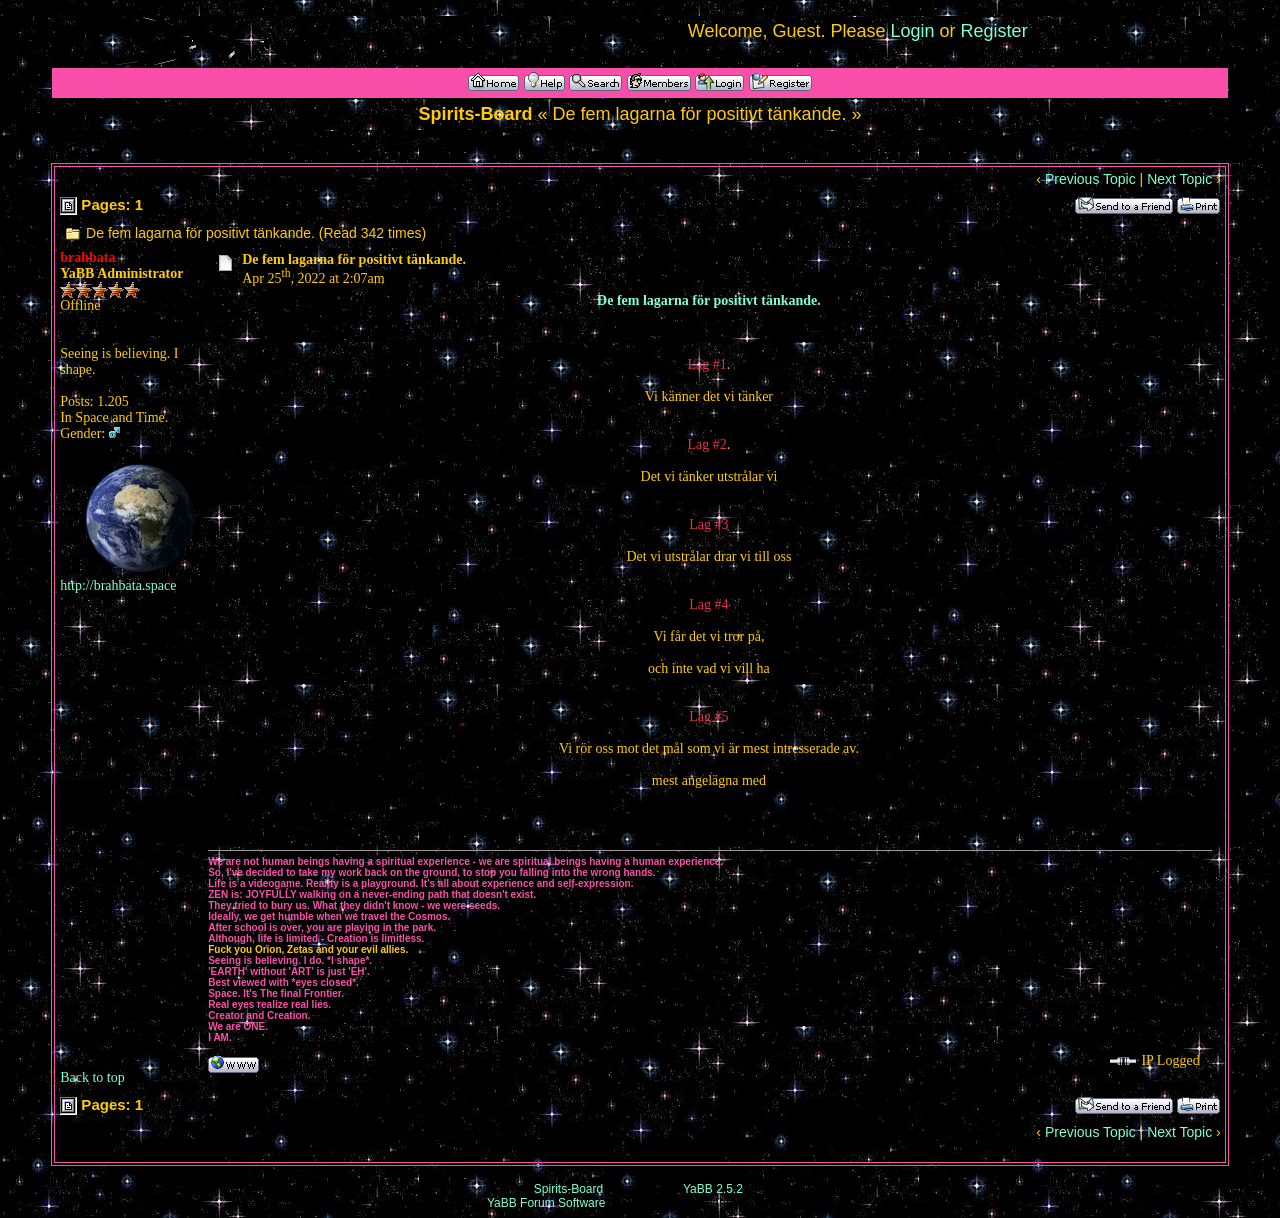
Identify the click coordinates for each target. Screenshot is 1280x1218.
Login (913, 31)
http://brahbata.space (118, 585)
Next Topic (1179, 179)
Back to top (92, 1077)
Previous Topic (1090, 179)
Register (994, 31)
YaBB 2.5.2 (713, 1189)
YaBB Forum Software (546, 1203)
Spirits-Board (568, 1189)
